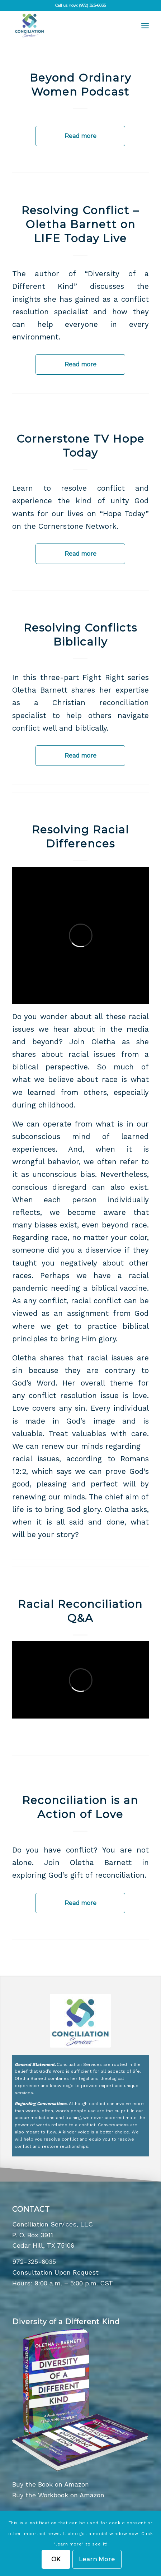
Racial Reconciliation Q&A (80, 1611)
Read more (80, 136)
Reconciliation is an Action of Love (80, 1807)
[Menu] (145, 25)
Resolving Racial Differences (80, 836)
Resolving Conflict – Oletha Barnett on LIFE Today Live (80, 224)
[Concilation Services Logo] (67, 25)
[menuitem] (145, 25)
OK (56, 2559)
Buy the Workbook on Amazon (58, 2495)
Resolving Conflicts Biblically (80, 634)
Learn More (97, 2559)
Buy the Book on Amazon (50, 2484)
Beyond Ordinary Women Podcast (80, 84)
